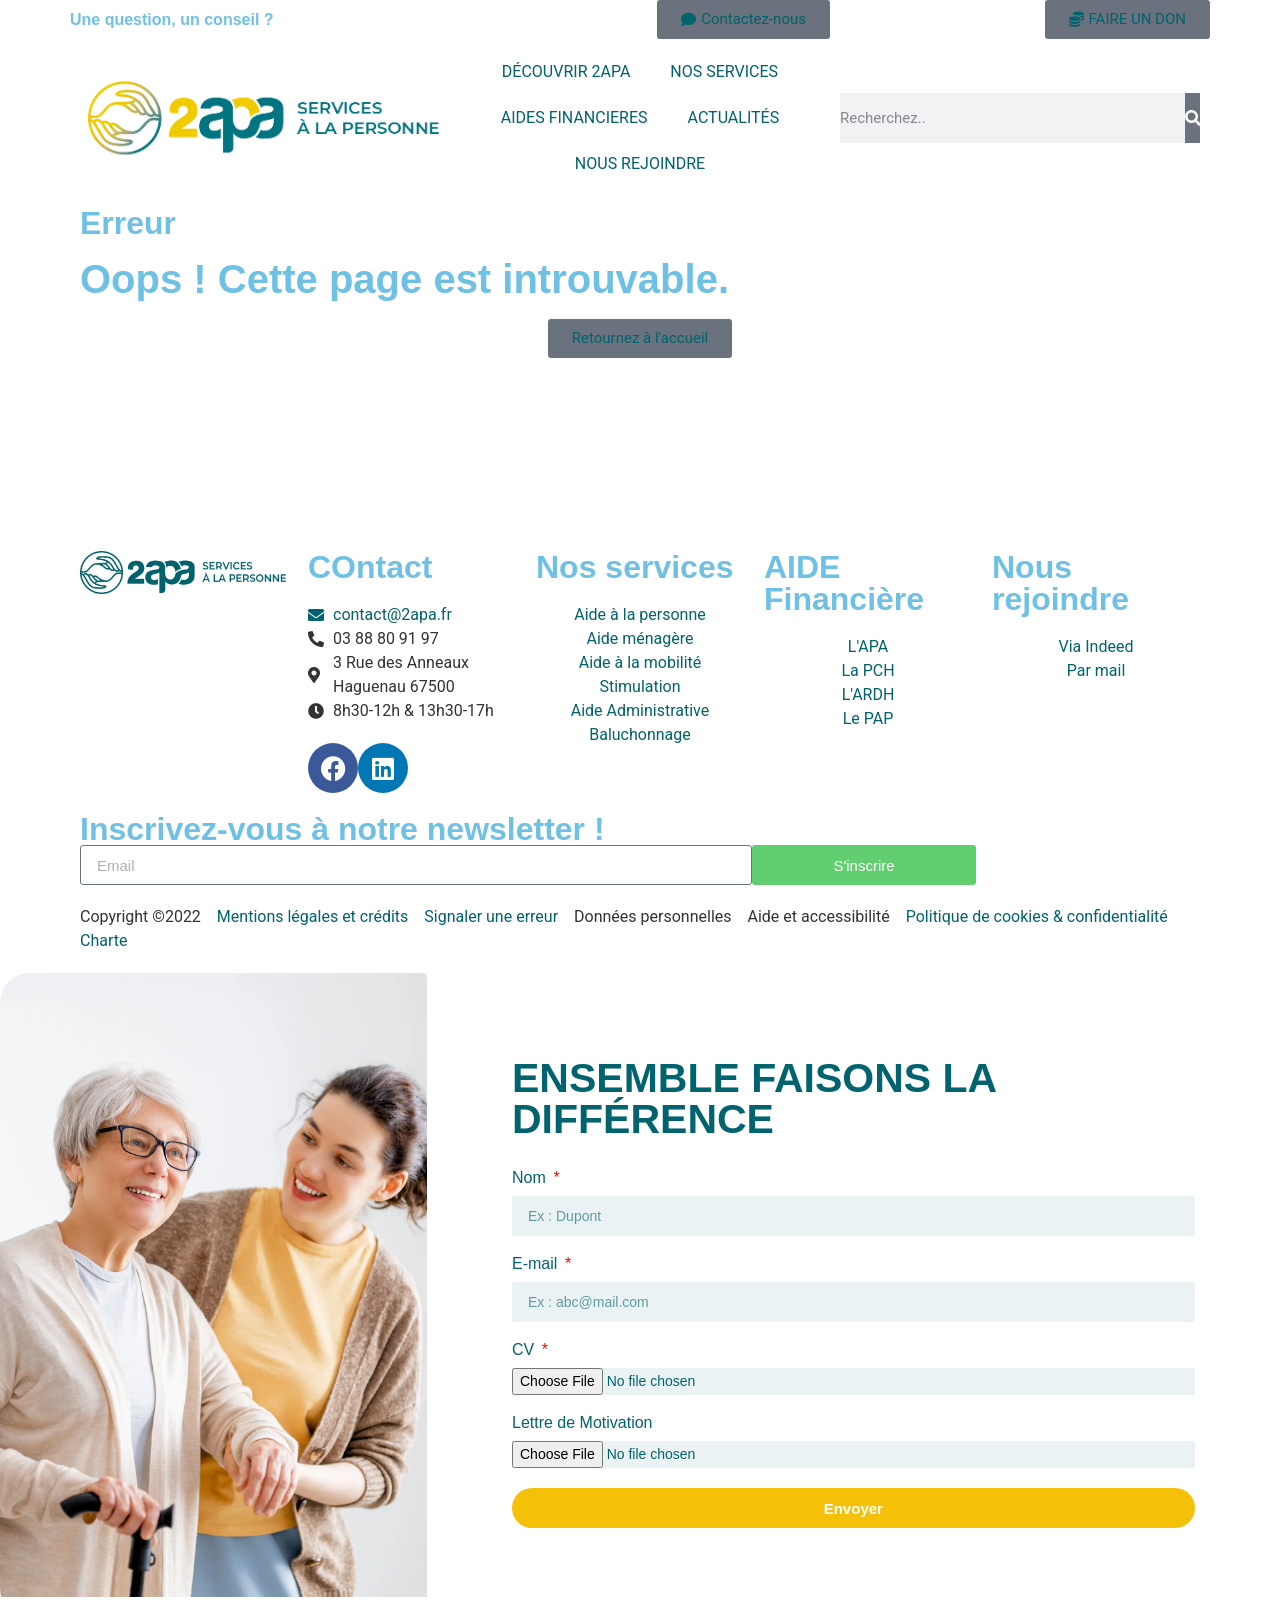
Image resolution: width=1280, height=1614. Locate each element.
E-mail (537, 1264)
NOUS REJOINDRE (640, 163)
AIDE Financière (844, 583)
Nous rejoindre (1060, 583)
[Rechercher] (1192, 118)
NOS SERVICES (724, 71)
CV (525, 1350)
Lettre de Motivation (582, 1423)
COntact (370, 567)
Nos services (634, 567)
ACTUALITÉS (734, 117)
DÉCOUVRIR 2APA (566, 71)
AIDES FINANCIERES (574, 117)
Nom (531, 1178)
